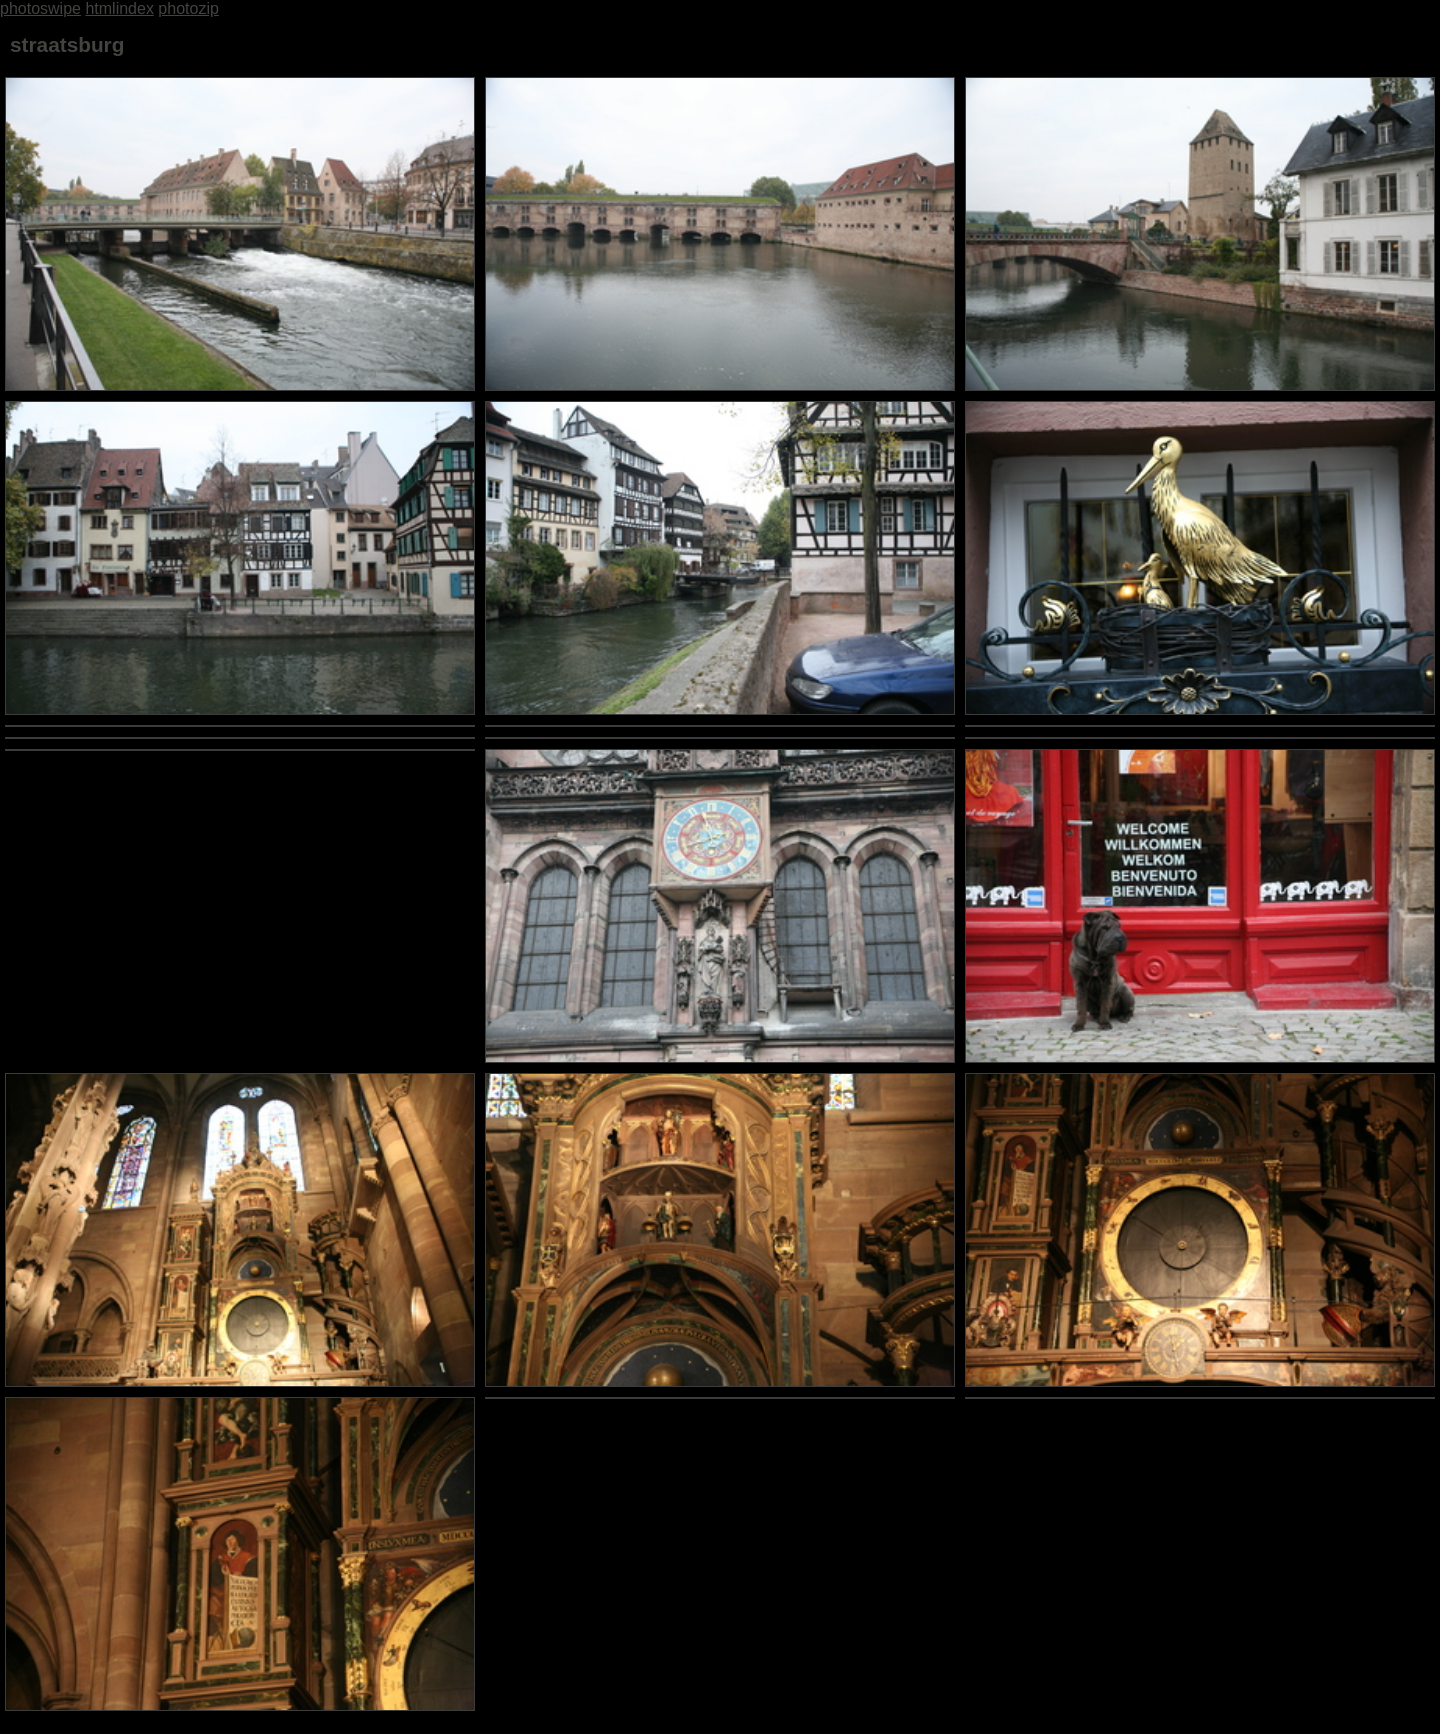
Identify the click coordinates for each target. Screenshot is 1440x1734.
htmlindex (119, 8)
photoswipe (40, 8)
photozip (188, 8)
